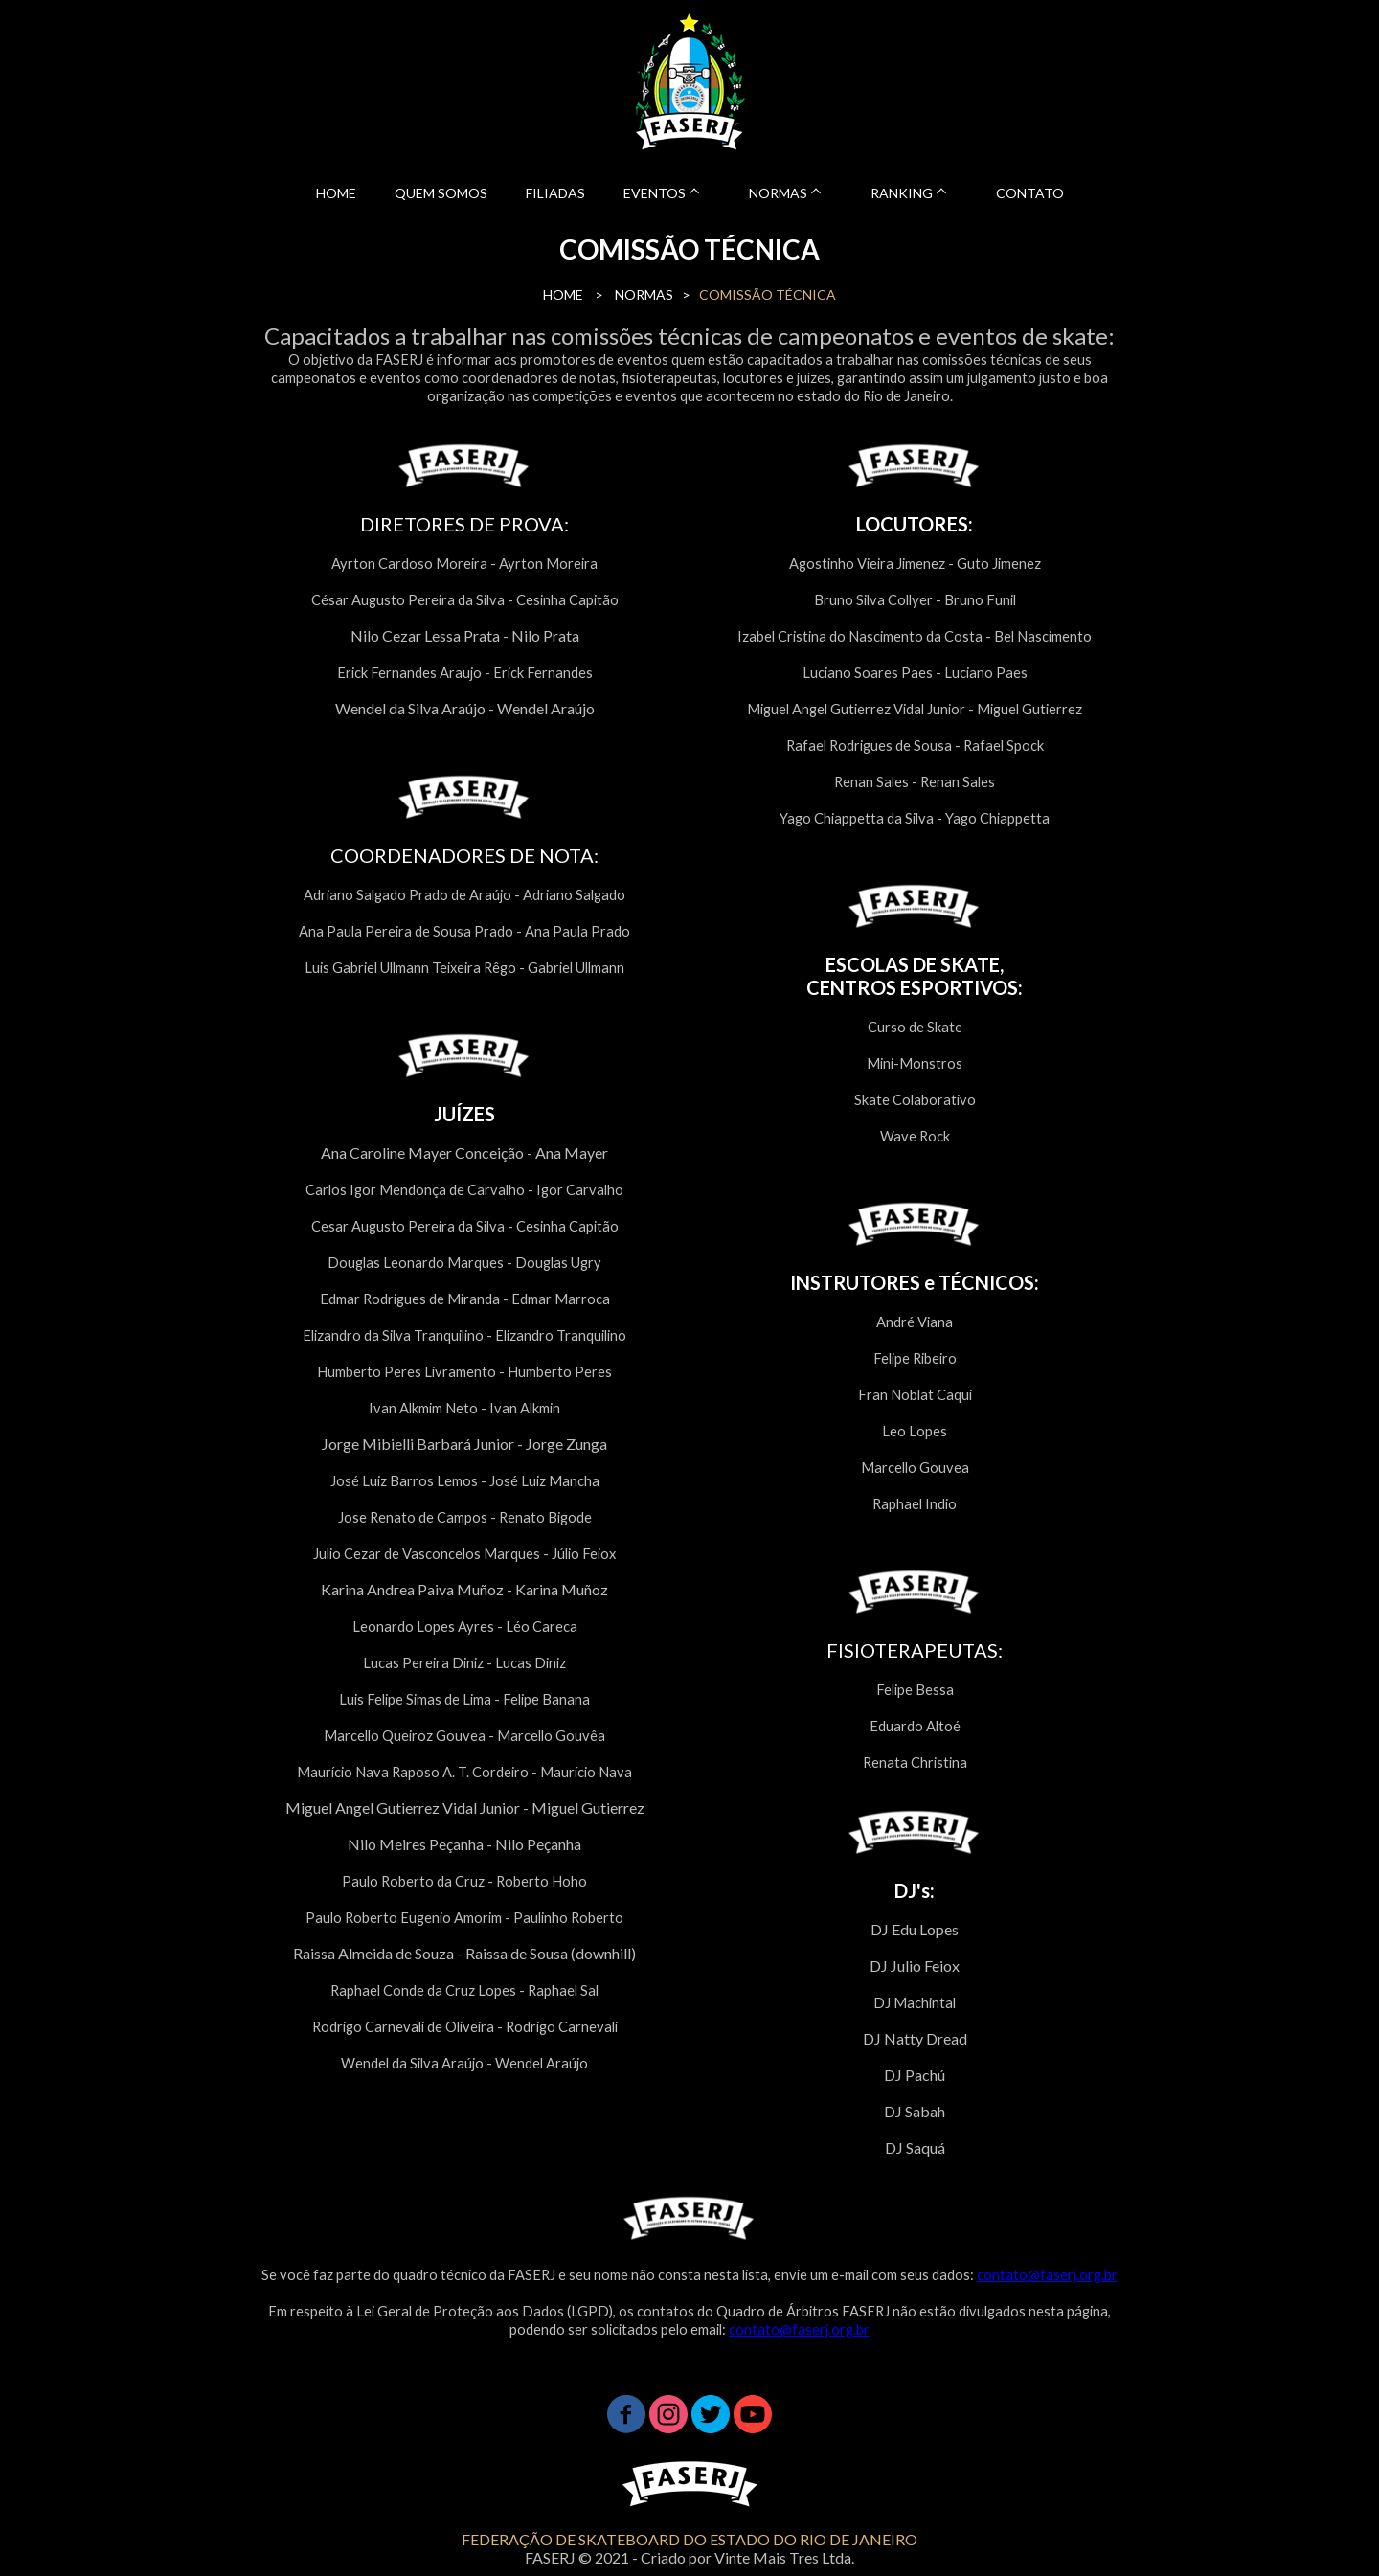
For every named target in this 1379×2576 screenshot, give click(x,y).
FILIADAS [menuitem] (555, 193)
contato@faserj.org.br (1047, 2275)
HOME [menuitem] (336, 193)
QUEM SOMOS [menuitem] (441, 193)
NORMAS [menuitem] (778, 193)
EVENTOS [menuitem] (654, 193)
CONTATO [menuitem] (1030, 193)
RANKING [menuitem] (901, 193)
